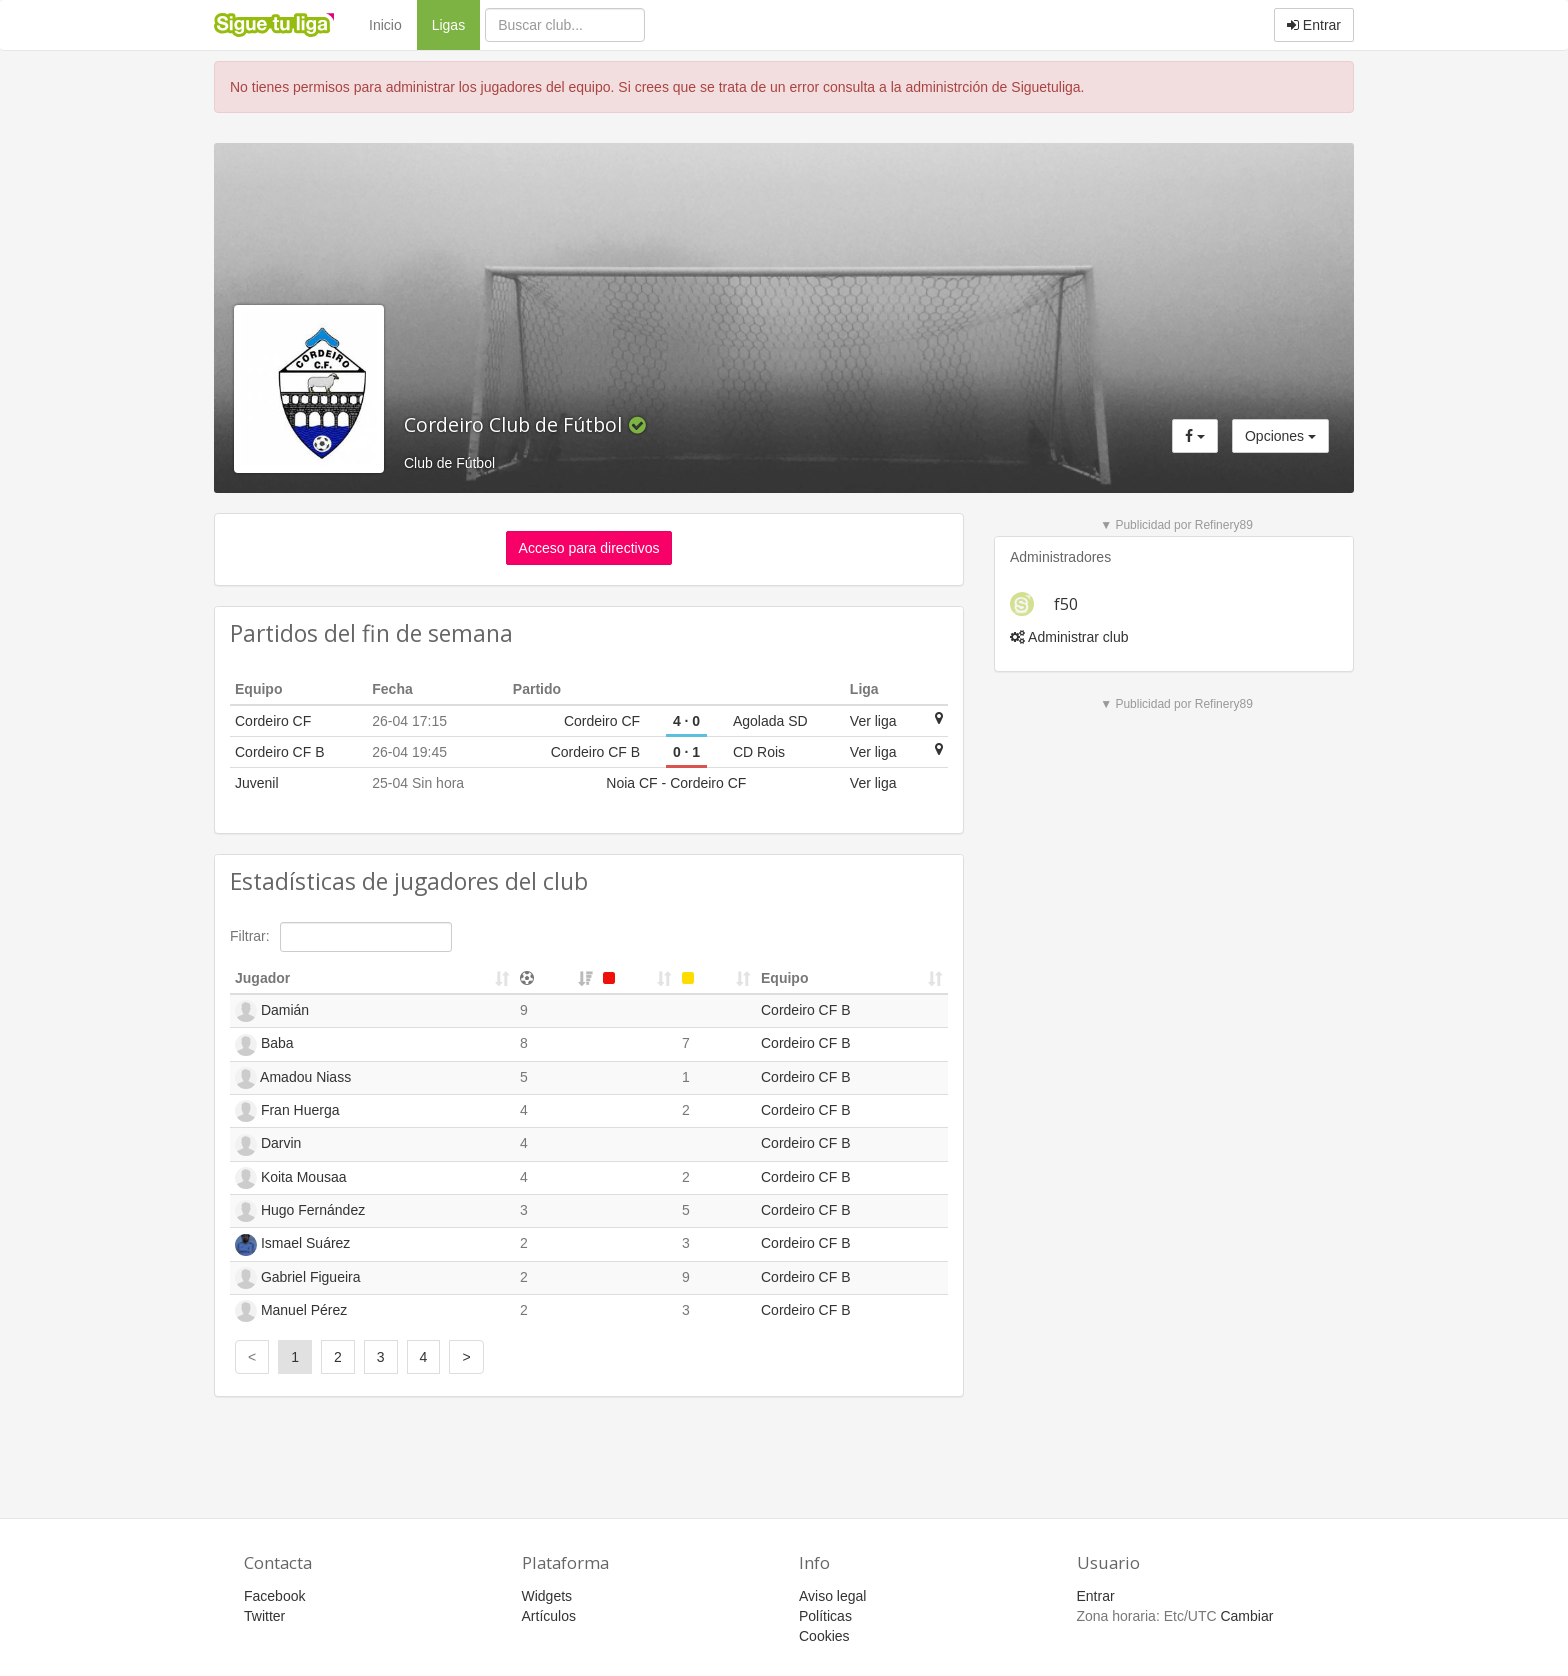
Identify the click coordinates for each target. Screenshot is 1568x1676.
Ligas (456, 23)
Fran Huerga (287, 1111)
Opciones (1280, 436)
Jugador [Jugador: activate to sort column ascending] (262, 978)
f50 (1066, 604)
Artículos (549, 1616)
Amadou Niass (293, 1078)
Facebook (274, 1596)
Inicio (385, 25)
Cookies (824, 1636)
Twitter (264, 1616)
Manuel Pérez (291, 1311)
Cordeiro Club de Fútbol (515, 424)
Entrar (1314, 25)
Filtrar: (341, 937)
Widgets (547, 1596)
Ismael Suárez (292, 1245)
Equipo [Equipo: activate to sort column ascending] (784, 978)
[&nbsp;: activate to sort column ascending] (556, 978)
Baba (264, 1045)
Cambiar (1246, 1616)
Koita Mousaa (291, 1178)
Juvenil (257, 783)
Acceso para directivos (589, 548)
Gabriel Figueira (298, 1278)
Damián (272, 1011)
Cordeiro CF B (279, 752)
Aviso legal (832, 1596)
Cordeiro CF (273, 721)
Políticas (825, 1616)
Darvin (268, 1145)
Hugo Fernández (300, 1211)
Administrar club (1069, 637)
